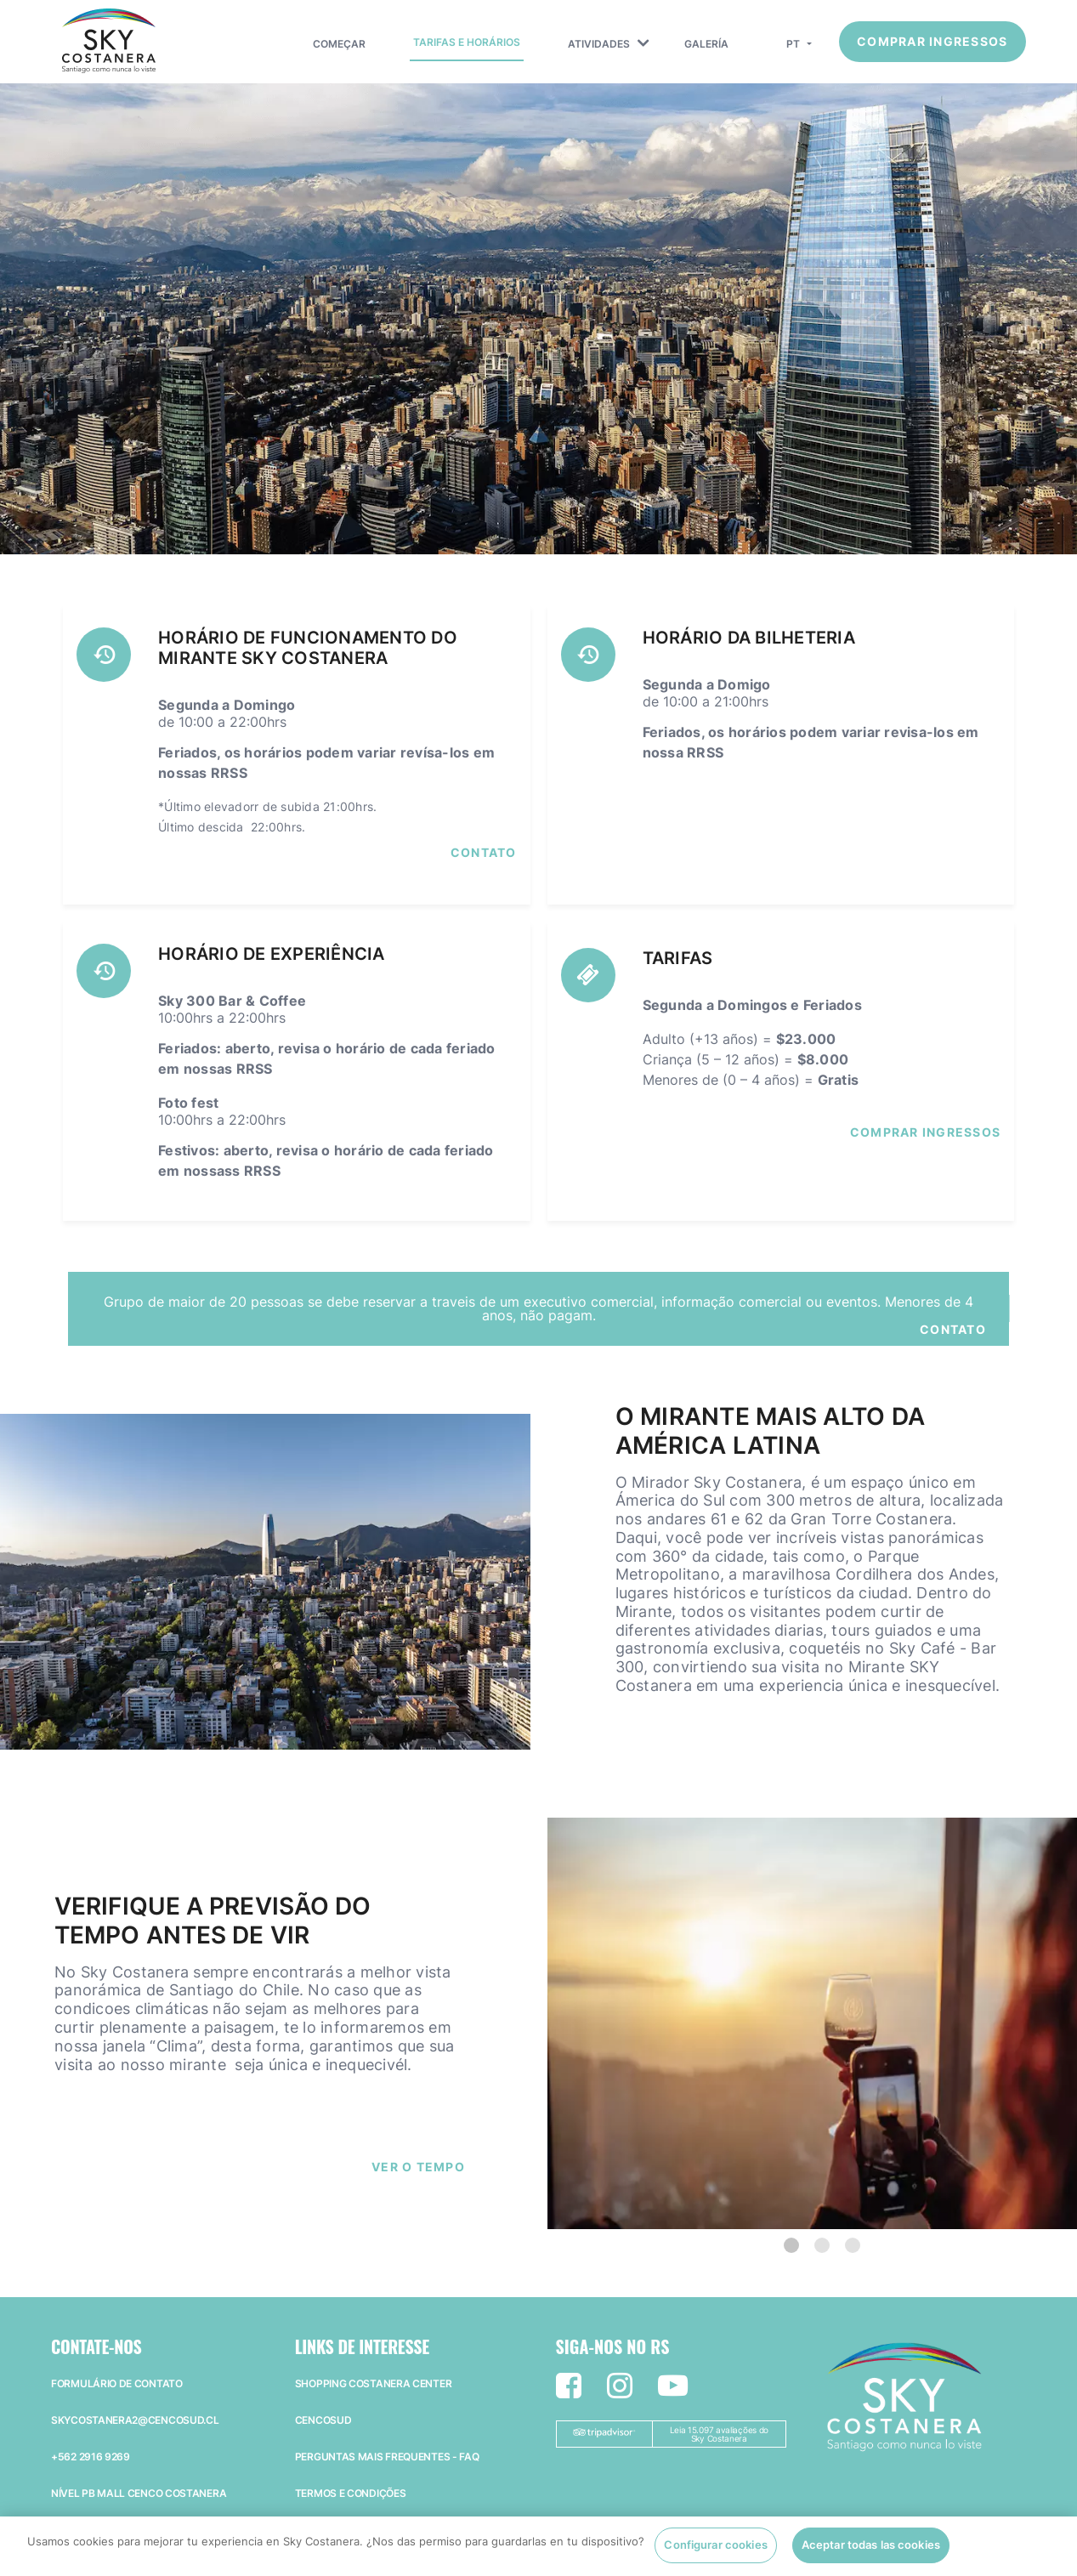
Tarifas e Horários (466, 42)
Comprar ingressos (932, 41)
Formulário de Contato (117, 2383)
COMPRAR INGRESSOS (925, 1132)
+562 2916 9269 (90, 2456)
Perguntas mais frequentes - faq (387, 2456)
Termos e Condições (350, 2493)
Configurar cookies (715, 2555)
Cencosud (323, 2420)
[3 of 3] (852, 2245)
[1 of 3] (791, 2245)
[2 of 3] (822, 2245)
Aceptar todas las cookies (871, 2555)
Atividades (599, 43)
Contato (484, 853)
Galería (706, 43)
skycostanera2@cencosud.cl (135, 2420)
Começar (339, 43)
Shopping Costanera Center (373, 2383)
